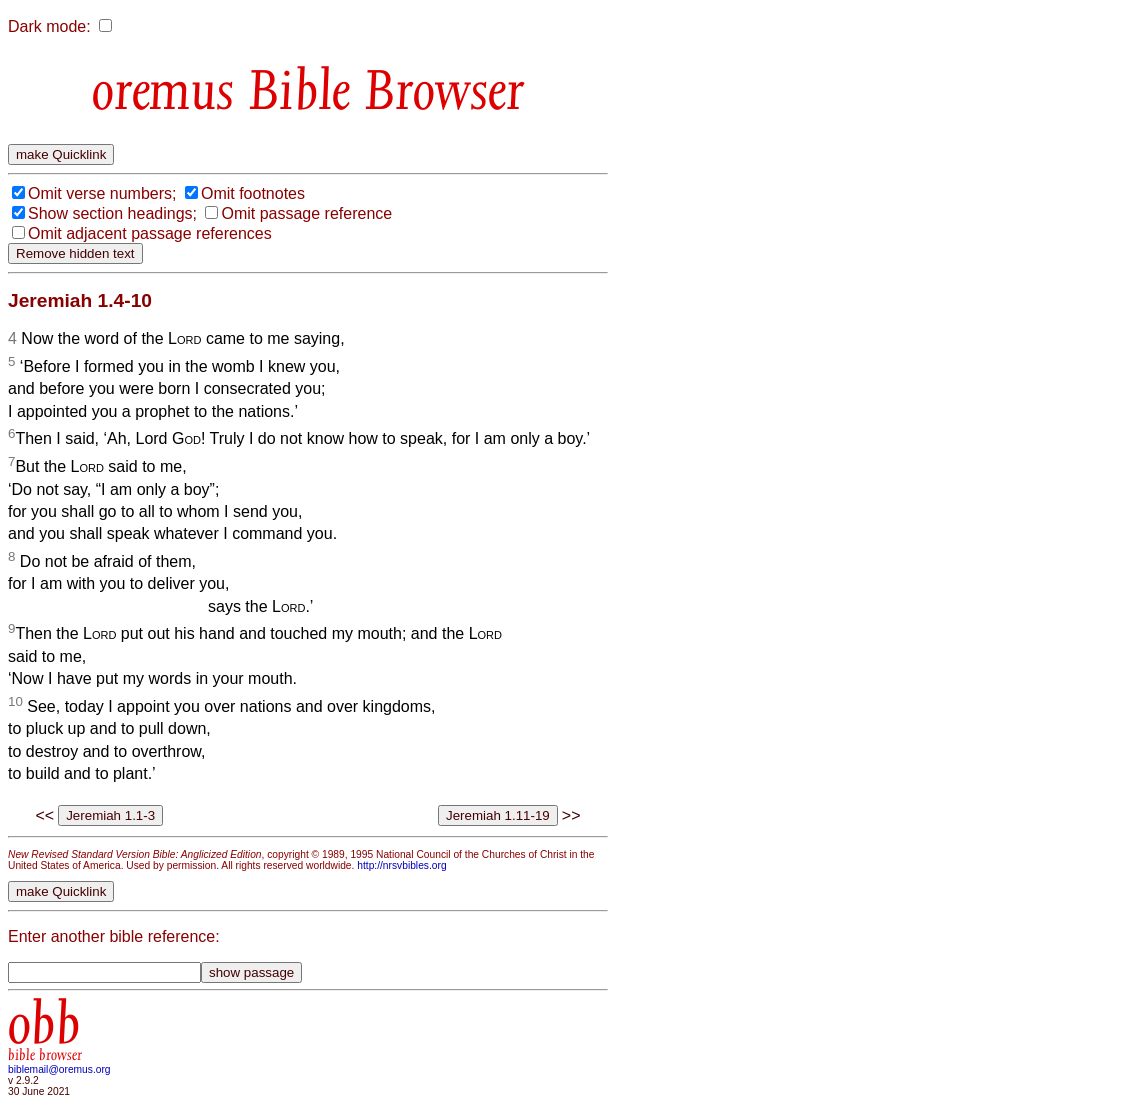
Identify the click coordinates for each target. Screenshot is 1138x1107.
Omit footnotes (253, 193)
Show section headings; (112, 213)
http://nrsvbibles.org (401, 865)
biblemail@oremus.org (59, 1069)
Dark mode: (49, 26)
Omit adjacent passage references (150, 233)
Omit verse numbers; (102, 193)
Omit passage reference (306, 213)
